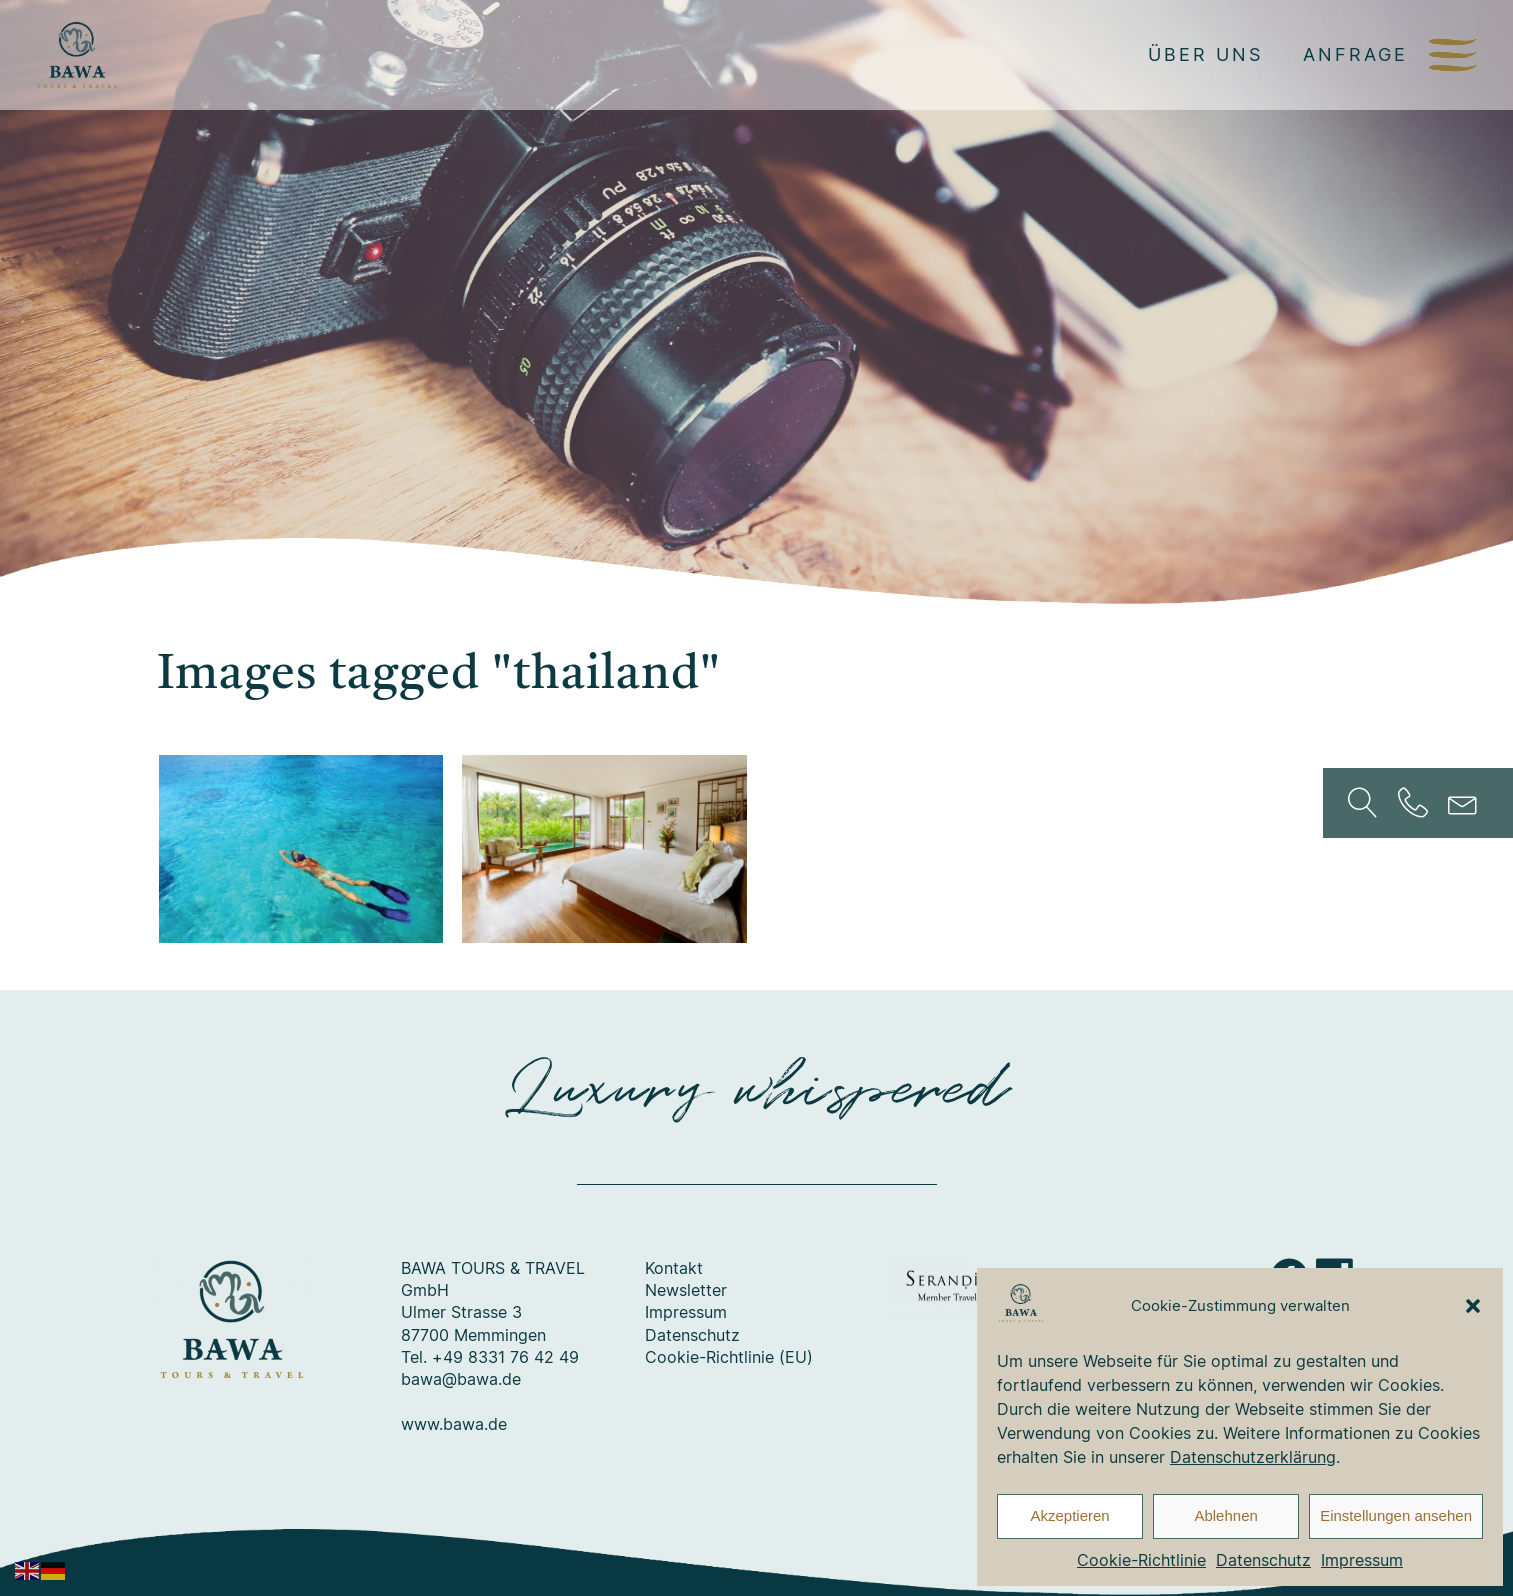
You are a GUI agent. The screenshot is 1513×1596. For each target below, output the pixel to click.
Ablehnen (1225, 1515)
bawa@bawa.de (461, 1379)
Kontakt (674, 1268)
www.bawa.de (454, 1424)
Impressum (1362, 1560)
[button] (1473, 1306)
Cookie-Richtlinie (1141, 1560)
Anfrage (1355, 54)
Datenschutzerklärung (1253, 1457)
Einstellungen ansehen (1396, 1515)
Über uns (1205, 54)
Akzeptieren (1069, 1515)
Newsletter (686, 1290)
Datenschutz (1263, 1560)
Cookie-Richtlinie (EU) (729, 1357)
